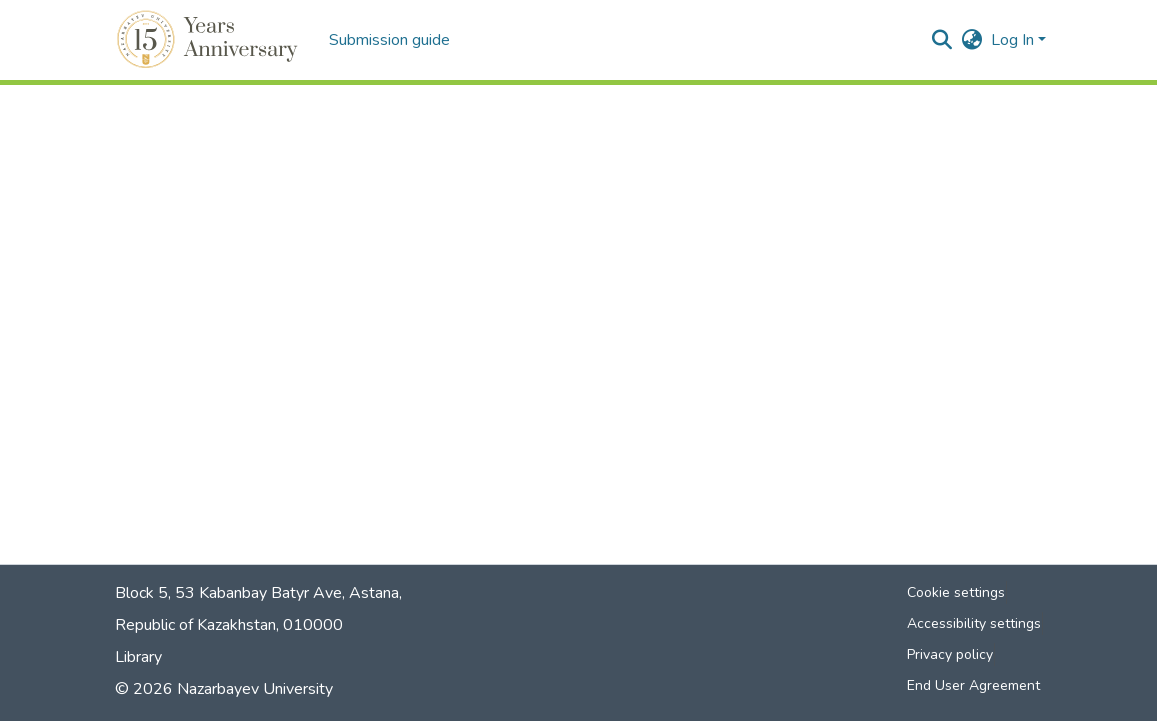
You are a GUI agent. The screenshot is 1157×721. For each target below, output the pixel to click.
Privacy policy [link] (950, 654)
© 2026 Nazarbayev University (224, 689)
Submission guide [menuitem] (389, 40)
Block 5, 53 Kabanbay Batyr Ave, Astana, (258, 593)
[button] (210, 40)
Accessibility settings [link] (974, 623)
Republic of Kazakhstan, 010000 (229, 625)
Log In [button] (1014, 40)
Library (138, 657)
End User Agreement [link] (973, 685)
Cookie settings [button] (956, 592)
